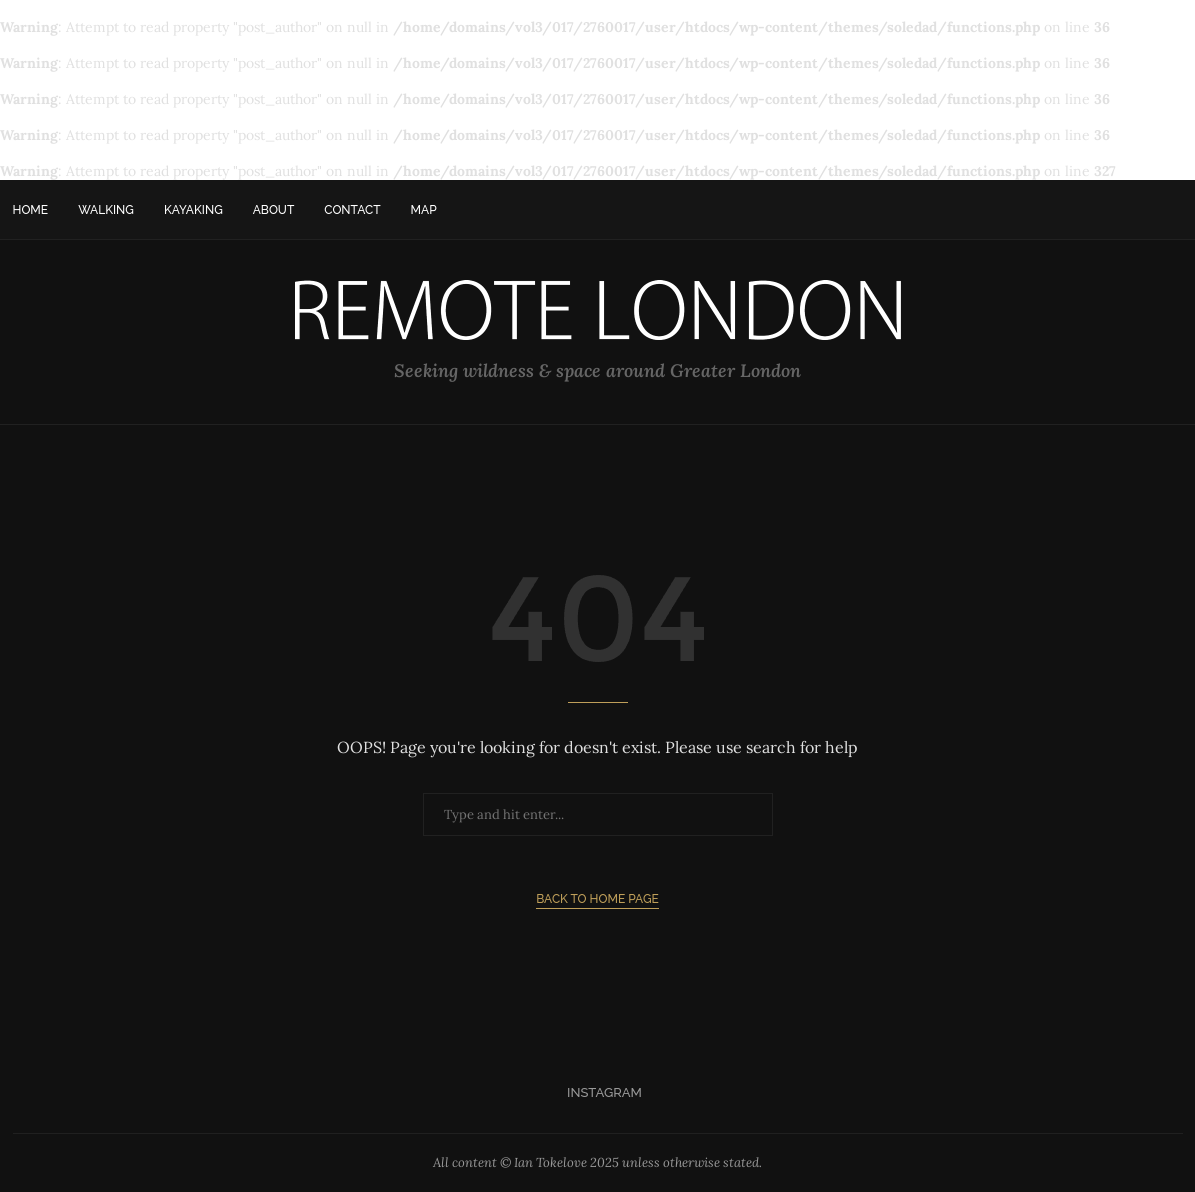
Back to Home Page (597, 899)
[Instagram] (597, 1093)
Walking (106, 210)
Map (424, 210)
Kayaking (193, 210)
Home (31, 210)
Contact (352, 210)
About (274, 210)
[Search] (1173, 210)
